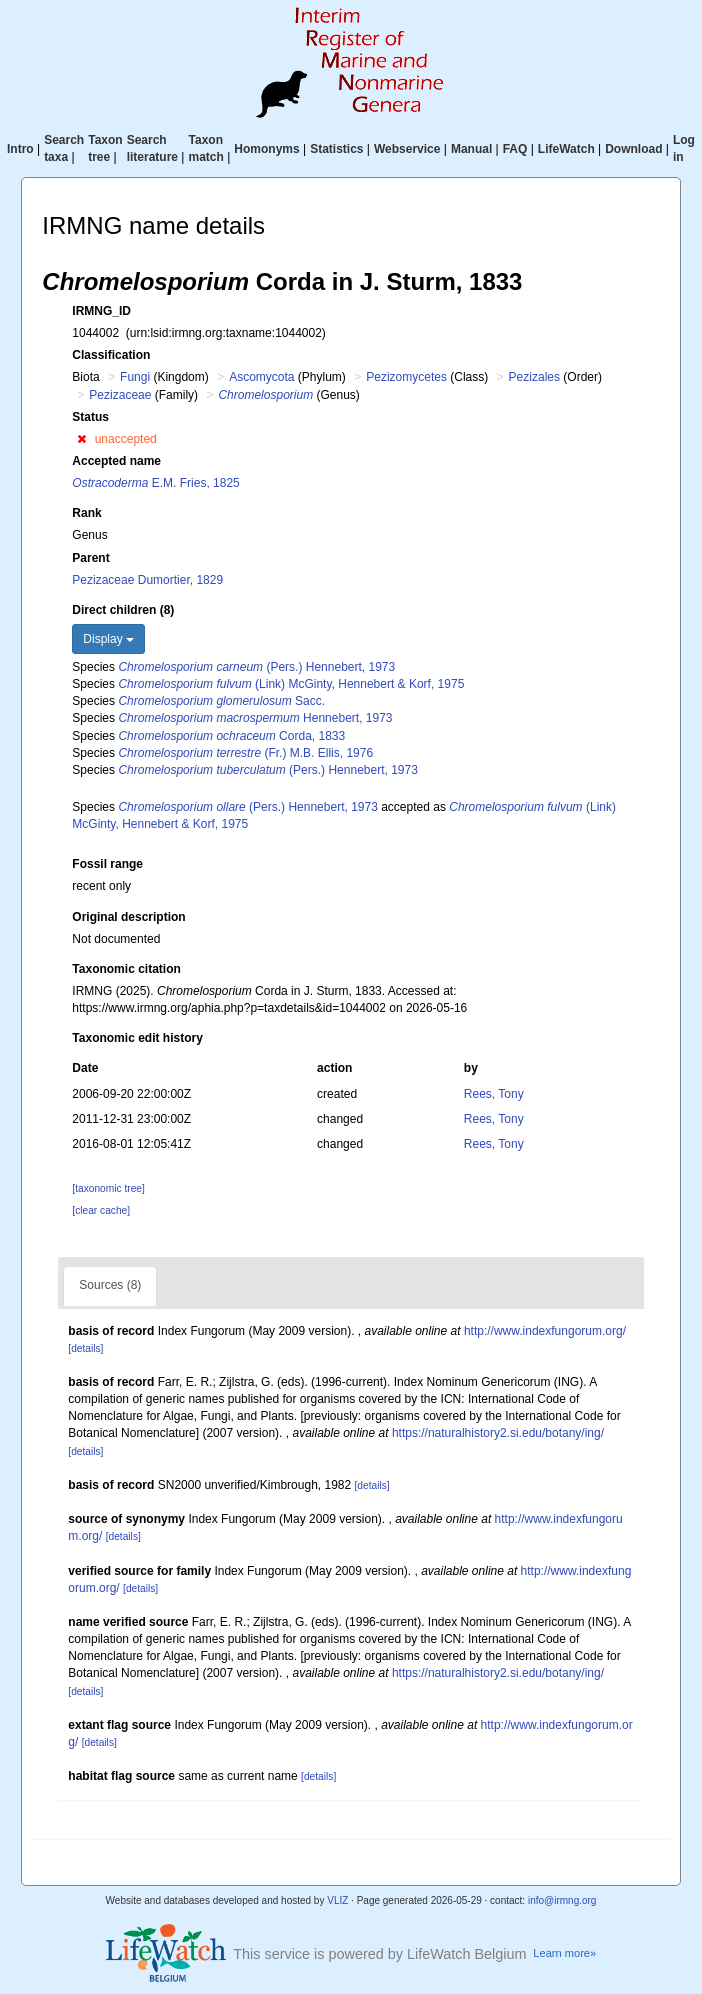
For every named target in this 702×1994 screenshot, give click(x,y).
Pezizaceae (120, 395)
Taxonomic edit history (137, 1038)
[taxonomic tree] (108, 1188)
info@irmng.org (562, 1900)
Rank (86, 513)
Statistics (336, 149)
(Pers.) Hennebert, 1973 (256, 667)
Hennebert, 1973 (255, 718)
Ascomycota (261, 377)
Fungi (135, 377)
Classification (111, 355)
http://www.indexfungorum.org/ (545, 1331)
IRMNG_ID (101, 311)
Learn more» (564, 1953)
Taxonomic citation (126, 969)
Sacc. (221, 701)
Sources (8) (110, 1285)
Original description (128, 917)
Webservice (407, 149)
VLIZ (337, 1900)
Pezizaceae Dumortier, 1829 (147, 580)
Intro (20, 149)
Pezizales (534, 377)
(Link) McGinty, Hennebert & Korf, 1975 (291, 684)
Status (90, 417)
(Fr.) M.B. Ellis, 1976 (245, 753)
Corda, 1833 (231, 736)
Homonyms (266, 149)
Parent (90, 558)
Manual (471, 149)
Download (633, 149)
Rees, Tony (494, 1094)
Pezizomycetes (406, 377)
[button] (81, 439)
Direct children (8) (123, 610)
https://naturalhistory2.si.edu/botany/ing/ (498, 1433)
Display (108, 639)
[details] (85, 1348)
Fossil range (107, 864)
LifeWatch (566, 149)
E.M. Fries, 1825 (155, 483)
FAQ (515, 149)
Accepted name (116, 461)
